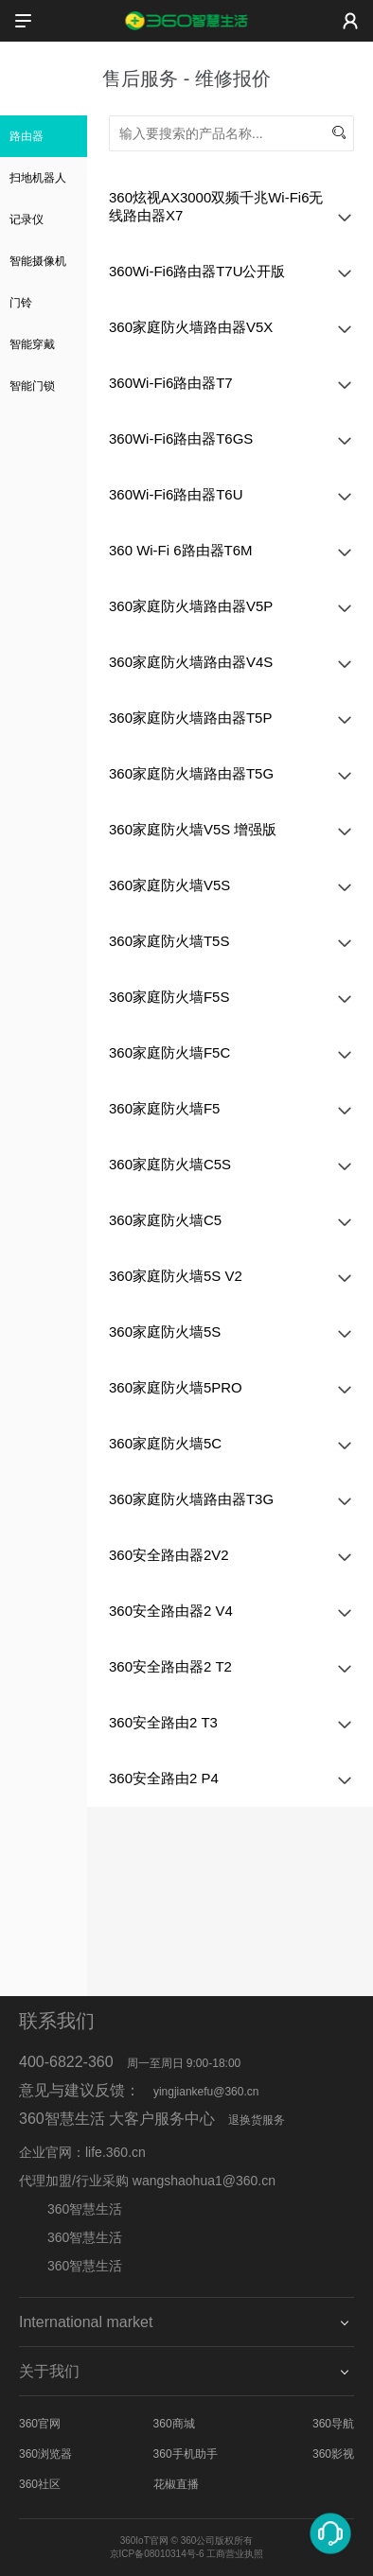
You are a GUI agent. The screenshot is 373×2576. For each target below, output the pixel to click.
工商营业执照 (234, 2554)
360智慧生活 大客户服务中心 (117, 2119)
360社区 (40, 2484)
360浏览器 (45, 2454)
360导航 (333, 2423)
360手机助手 (185, 2454)
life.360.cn (115, 2152)
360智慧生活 (70, 2237)
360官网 (40, 2423)
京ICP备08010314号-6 (157, 2554)
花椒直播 (176, 2484)
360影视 (333, 2454)
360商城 (174, 2423)
